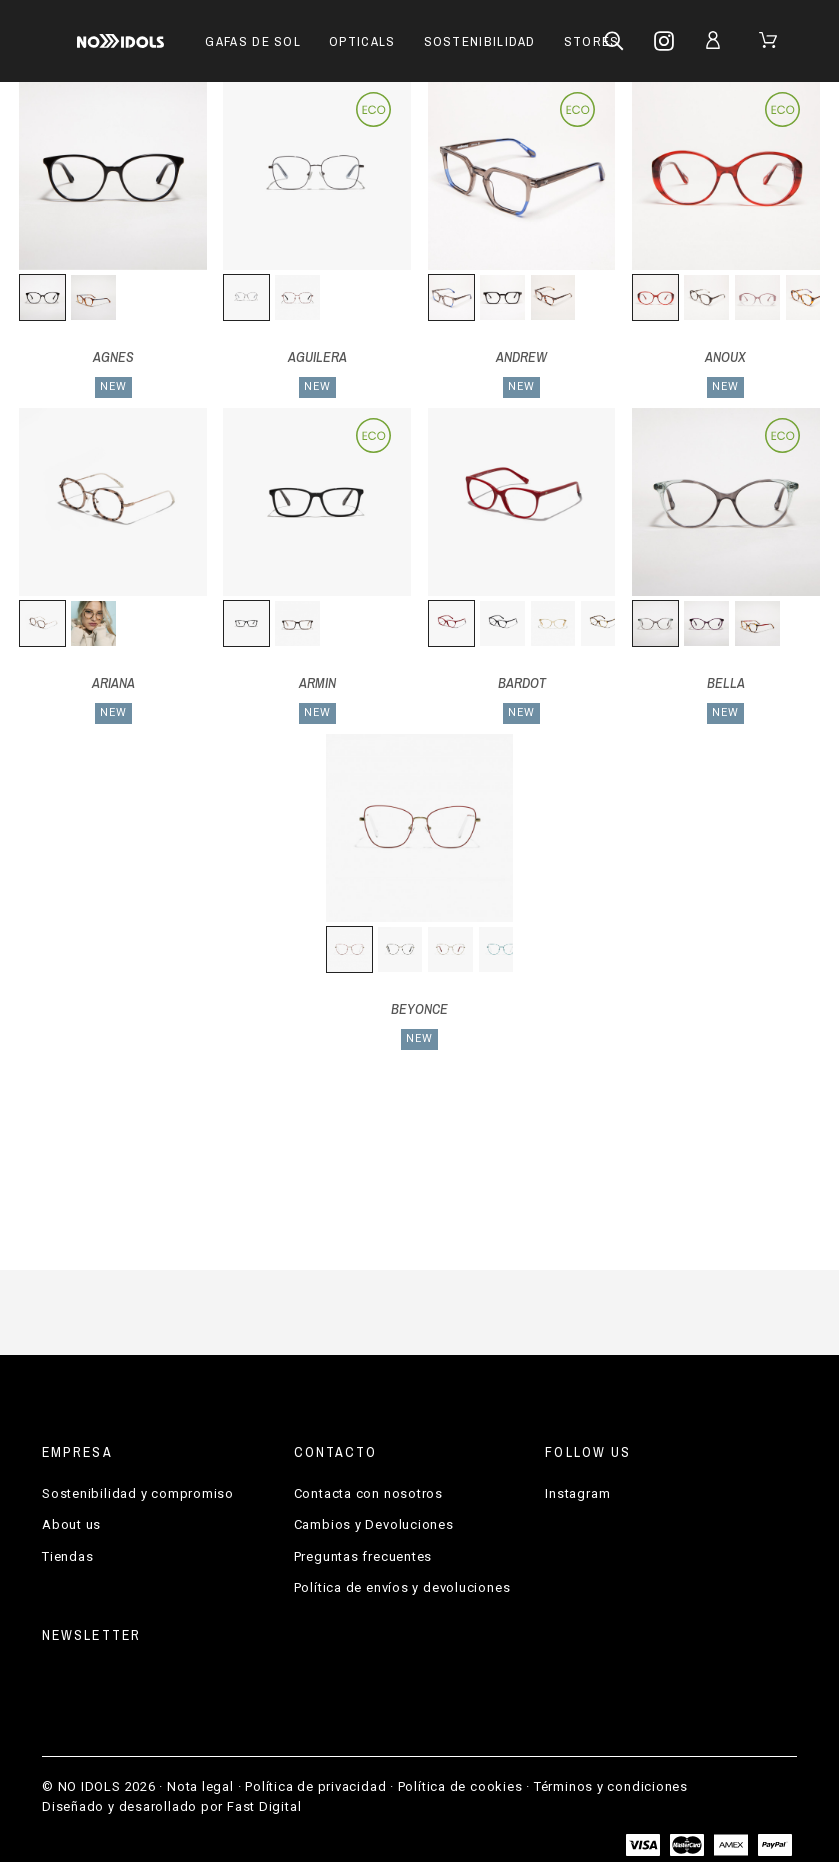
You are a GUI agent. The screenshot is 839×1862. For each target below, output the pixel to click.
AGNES (113, 357)
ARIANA (113, 683)
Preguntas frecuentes (363, 1556)
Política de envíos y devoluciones (402, 1587)
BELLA (726, 683)
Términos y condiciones (611, 1786)
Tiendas (67, 1556)
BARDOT (522, 683)
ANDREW (521, 357)
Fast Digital (264, 1806)
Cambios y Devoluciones (374, 1524)
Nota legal (200, 1786)
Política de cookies (460, 1786)
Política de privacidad (315, 1786)
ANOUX (725, 357)
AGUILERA (317, 357)
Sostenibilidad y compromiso (138, 1493)
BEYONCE (419, 1009)
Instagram (577, 1493)
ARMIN (317, 683)
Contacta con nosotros (368, 1493)
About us (71, 1524)
